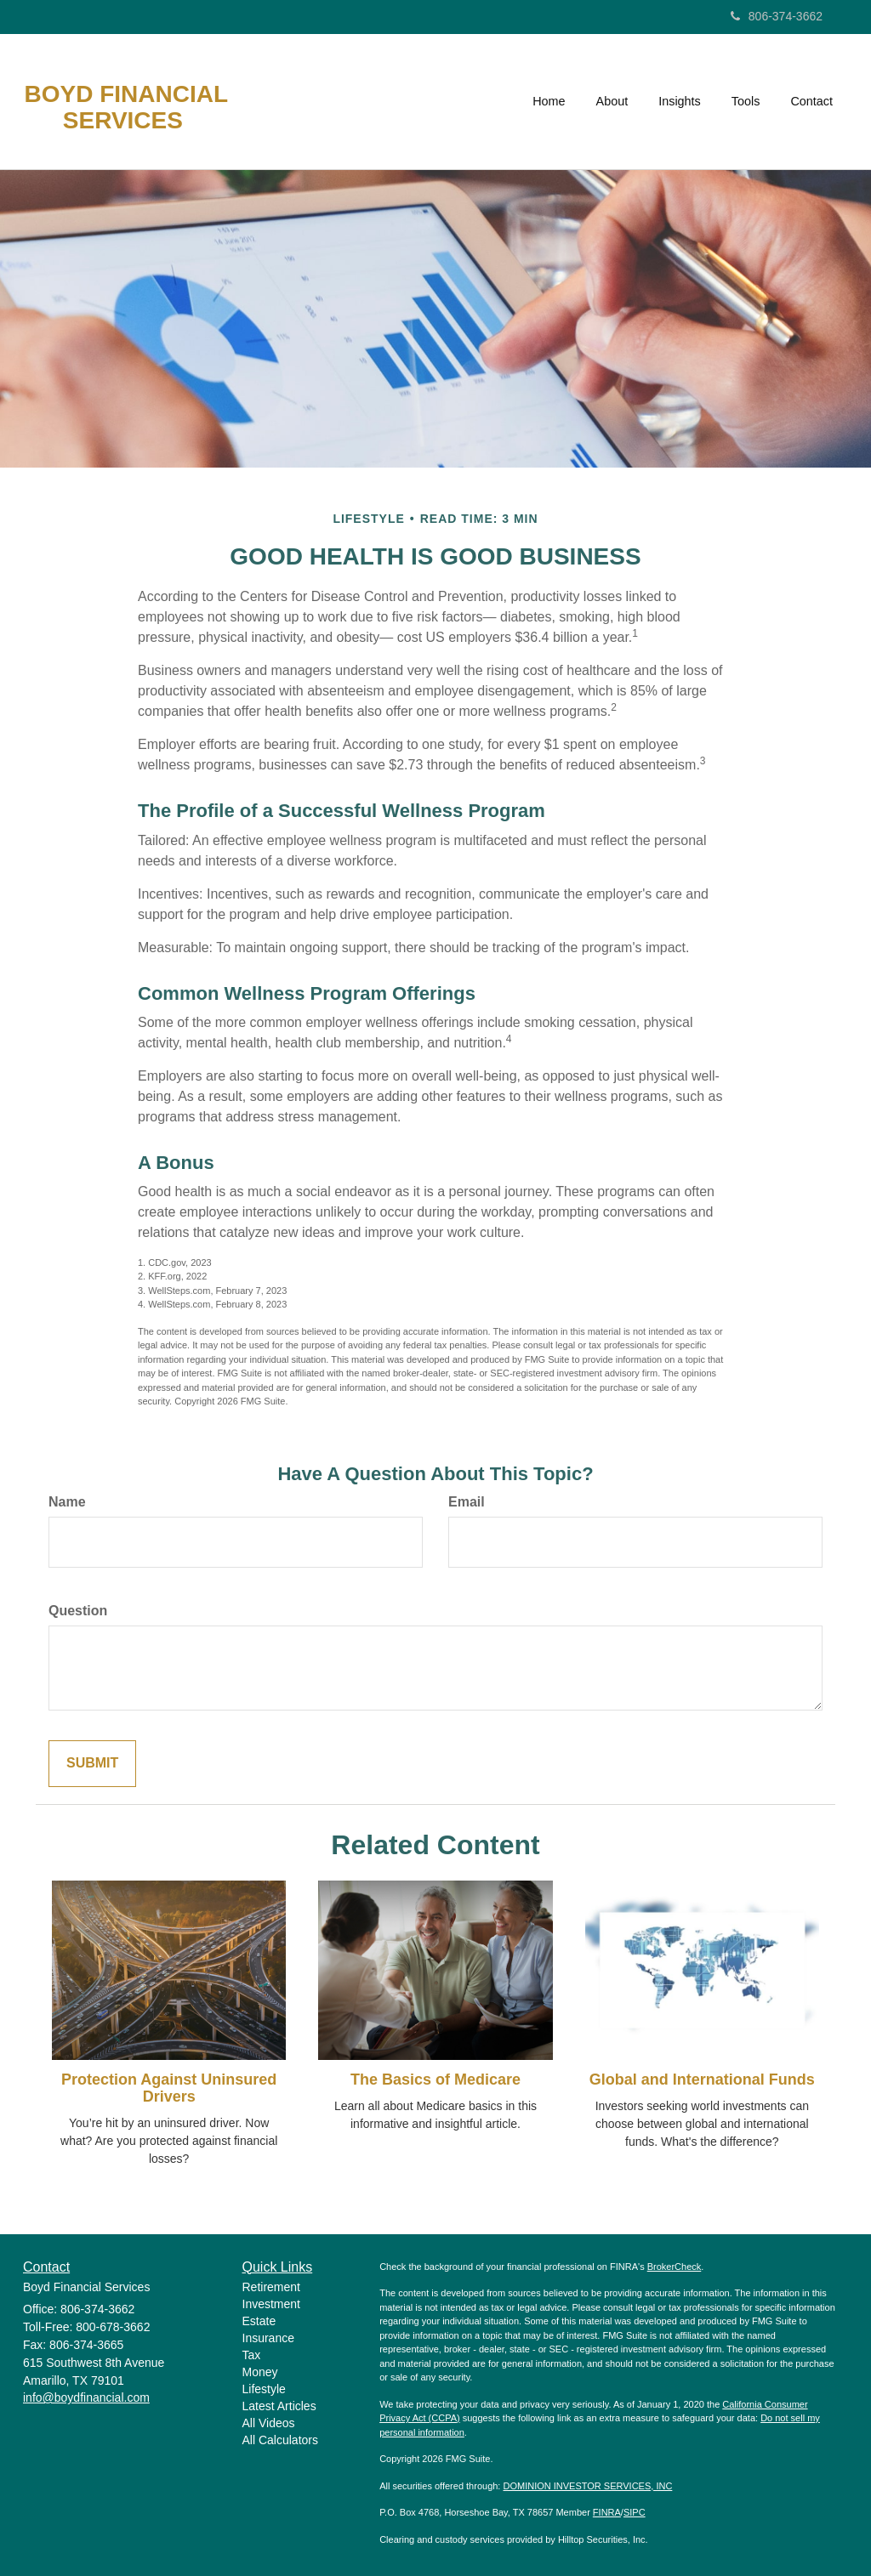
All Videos (268, 2423)
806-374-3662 (777, 16)
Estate (259, 2321)
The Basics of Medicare (435, 2079)
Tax (251, 2355)
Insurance (268, 2338)
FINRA (607, 2512)
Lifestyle (264, 2389)
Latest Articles (279, 2406)
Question (77, 1610)
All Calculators (280, 2440)
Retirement (271, 2287)
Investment (271, 2304)
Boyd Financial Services (126, 107)
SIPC (634, 2512)
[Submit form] (92, 1763)
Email (466, 1502)
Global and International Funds (702, 2079)
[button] (612, 101)
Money (260, 2372)
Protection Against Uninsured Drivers (168, 2088)
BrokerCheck (674, 2266)
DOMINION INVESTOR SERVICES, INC (587, 2486)
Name (67, 1502)
